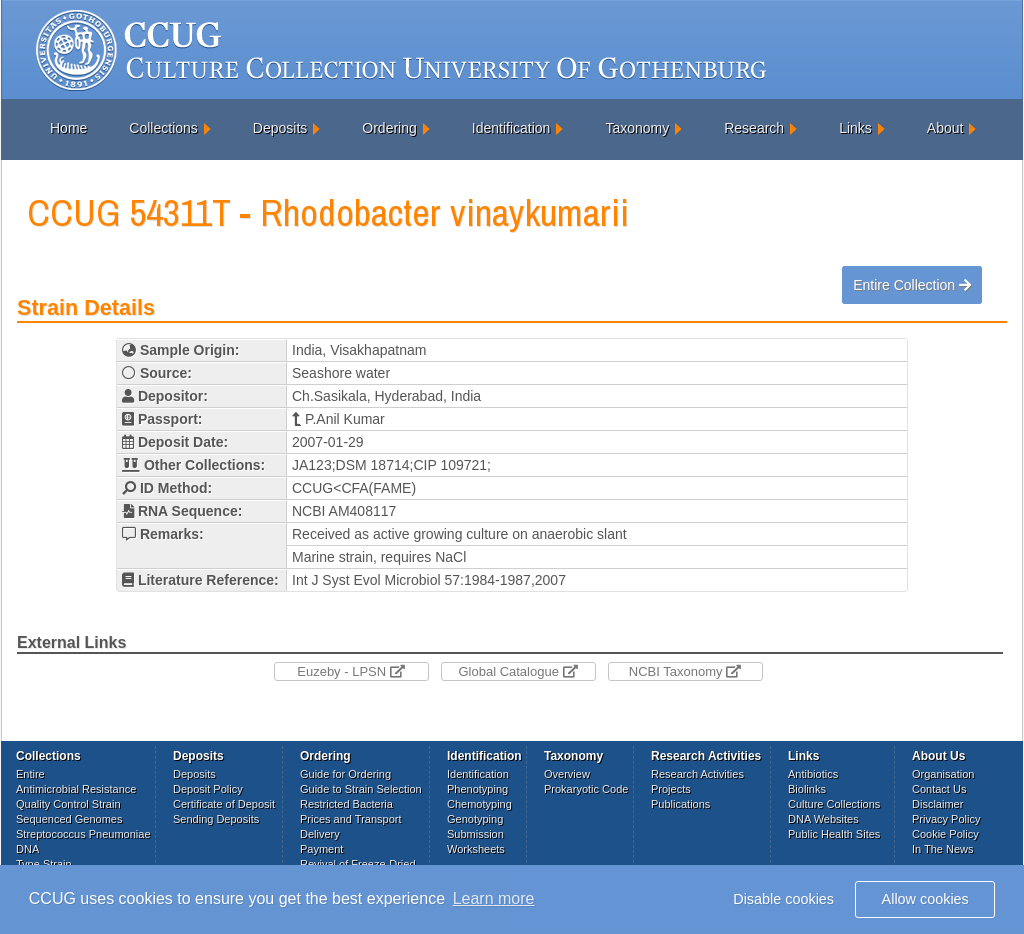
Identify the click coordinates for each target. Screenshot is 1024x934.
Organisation (943, 774)
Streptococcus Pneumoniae (83, 834)
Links (855, 128)
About (945, 128)
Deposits (280, 128)
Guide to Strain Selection (361, 789)
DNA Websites (823, 819)
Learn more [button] (494, 898)
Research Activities (697, 774)
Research (754, 128)
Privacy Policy (946, 819)
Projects (671, 789)
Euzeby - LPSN (351, 671)
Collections (163, 128)
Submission (475, 834)
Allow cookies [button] (925, 899)
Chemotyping (479, 804)
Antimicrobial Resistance (76, 789)
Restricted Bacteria (346, 804)
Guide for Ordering (345, 774)
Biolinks (807, 789)
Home (68, 128)
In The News (943, 849)
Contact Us (939, 789)
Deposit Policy (208, 789)
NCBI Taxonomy (685, 671)
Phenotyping (477, 789)
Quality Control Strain (68, 804)
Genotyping (475, 819)
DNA (27, 849)
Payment (321, 849)
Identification (511, 128)
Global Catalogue (517, 671)
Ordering (389, 128)
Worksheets (476, 849)
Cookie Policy (945, 834)
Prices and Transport (351, 819)
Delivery (320, 834)
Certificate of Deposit (224, 804)
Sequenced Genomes (69, 819)
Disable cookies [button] (783, 899)
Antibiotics (813, 774)
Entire (30, 774)
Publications (680, 804)
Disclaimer (937, 804)
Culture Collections (834, 804)
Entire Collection (912, 285)
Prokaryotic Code (586, 789)
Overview (567, 774)
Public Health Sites (834, 834)
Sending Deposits (216, 819)
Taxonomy (637, 128)
